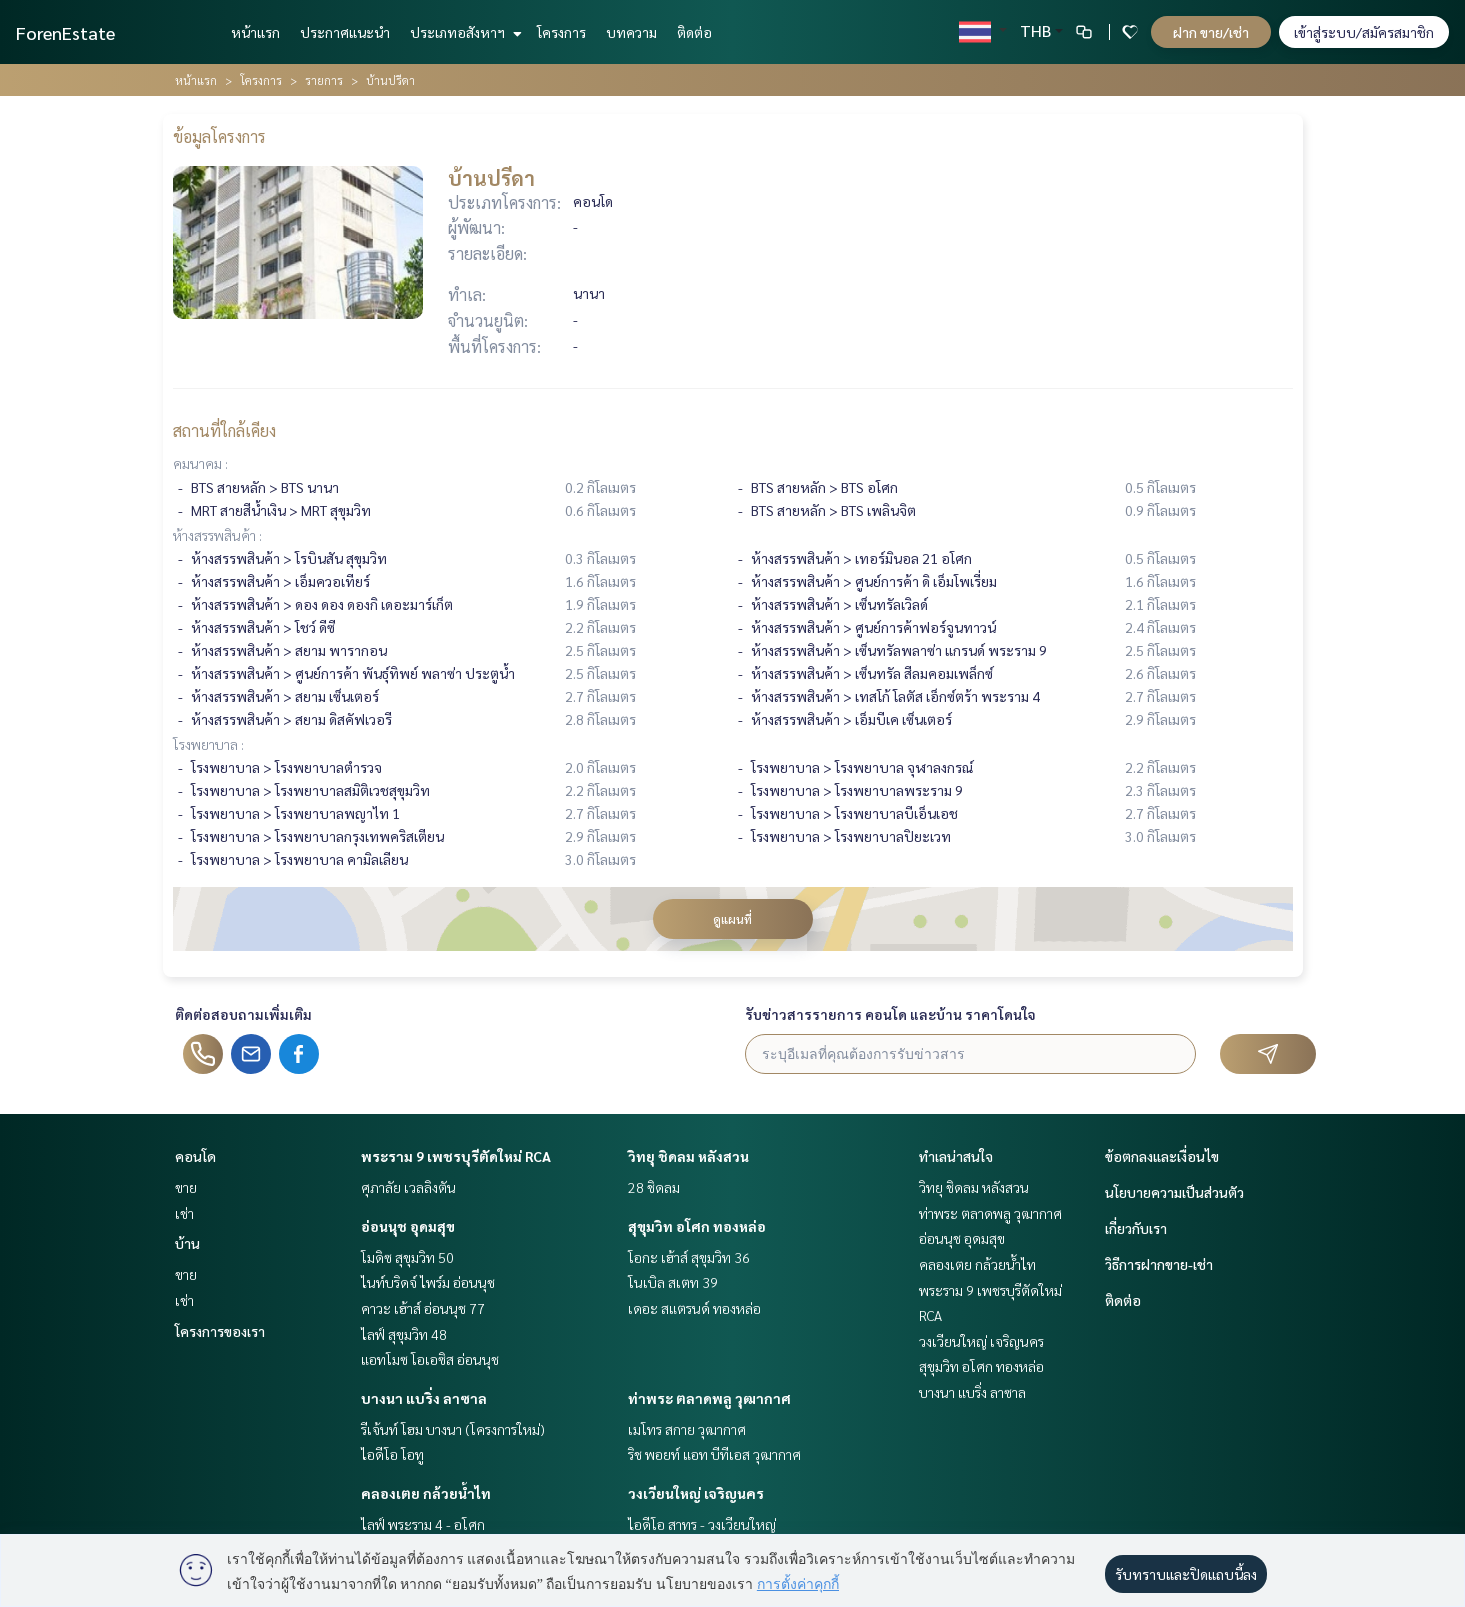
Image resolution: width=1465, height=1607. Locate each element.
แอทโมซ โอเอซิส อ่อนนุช (430, 1359)
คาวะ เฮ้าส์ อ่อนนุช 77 (423, 1308)
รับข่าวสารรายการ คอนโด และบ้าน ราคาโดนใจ (890, 1014)
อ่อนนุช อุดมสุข (408, 1226)
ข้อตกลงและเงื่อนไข (1162, 1156)
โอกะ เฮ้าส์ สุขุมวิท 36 (689, 1257)
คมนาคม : (200, 463)
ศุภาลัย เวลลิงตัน (408, 1187)
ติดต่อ (694, 32)
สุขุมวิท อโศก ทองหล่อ (697, 1226)
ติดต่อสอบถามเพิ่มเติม (243, 1014)
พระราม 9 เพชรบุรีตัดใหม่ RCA (456, 1156)
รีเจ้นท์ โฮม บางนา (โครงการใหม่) (453, 1429)
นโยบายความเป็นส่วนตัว (1174, 1192)
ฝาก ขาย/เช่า (1211, 32)
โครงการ (561, 32)
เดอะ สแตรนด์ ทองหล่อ (694, 1308)
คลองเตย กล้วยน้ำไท (426, 1493)
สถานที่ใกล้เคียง (224, 430)
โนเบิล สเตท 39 (673, 1282)
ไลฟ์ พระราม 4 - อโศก (423, 1524)
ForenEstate (65, 32)
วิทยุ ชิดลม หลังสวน (688, 1156)
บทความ (631, 32)
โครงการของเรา (220, 1331)
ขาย (186, 1187)
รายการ (324, 80)
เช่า (184, 1213)
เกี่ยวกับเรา (1136, 1228)
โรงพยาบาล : (208, 744)
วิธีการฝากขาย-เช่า (1159, 1264)
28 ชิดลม (654, 1187)
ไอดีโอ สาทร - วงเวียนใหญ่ (702, 1524)
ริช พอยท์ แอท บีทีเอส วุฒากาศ (714, 1454)
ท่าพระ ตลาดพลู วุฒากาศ (709, 1398)
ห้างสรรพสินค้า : (217, 535)
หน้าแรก (255, 32)
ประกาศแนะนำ (345, 32)
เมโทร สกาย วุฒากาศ (687, 1429)
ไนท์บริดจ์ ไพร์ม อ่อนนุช (428, 1282)
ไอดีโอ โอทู (392, 1454)
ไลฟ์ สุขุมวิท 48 (404, 1334)
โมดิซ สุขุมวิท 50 (407, 1257)
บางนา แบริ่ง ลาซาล (424, 1398)
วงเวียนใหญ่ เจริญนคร (696, 1493)
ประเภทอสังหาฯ (463, 32)
